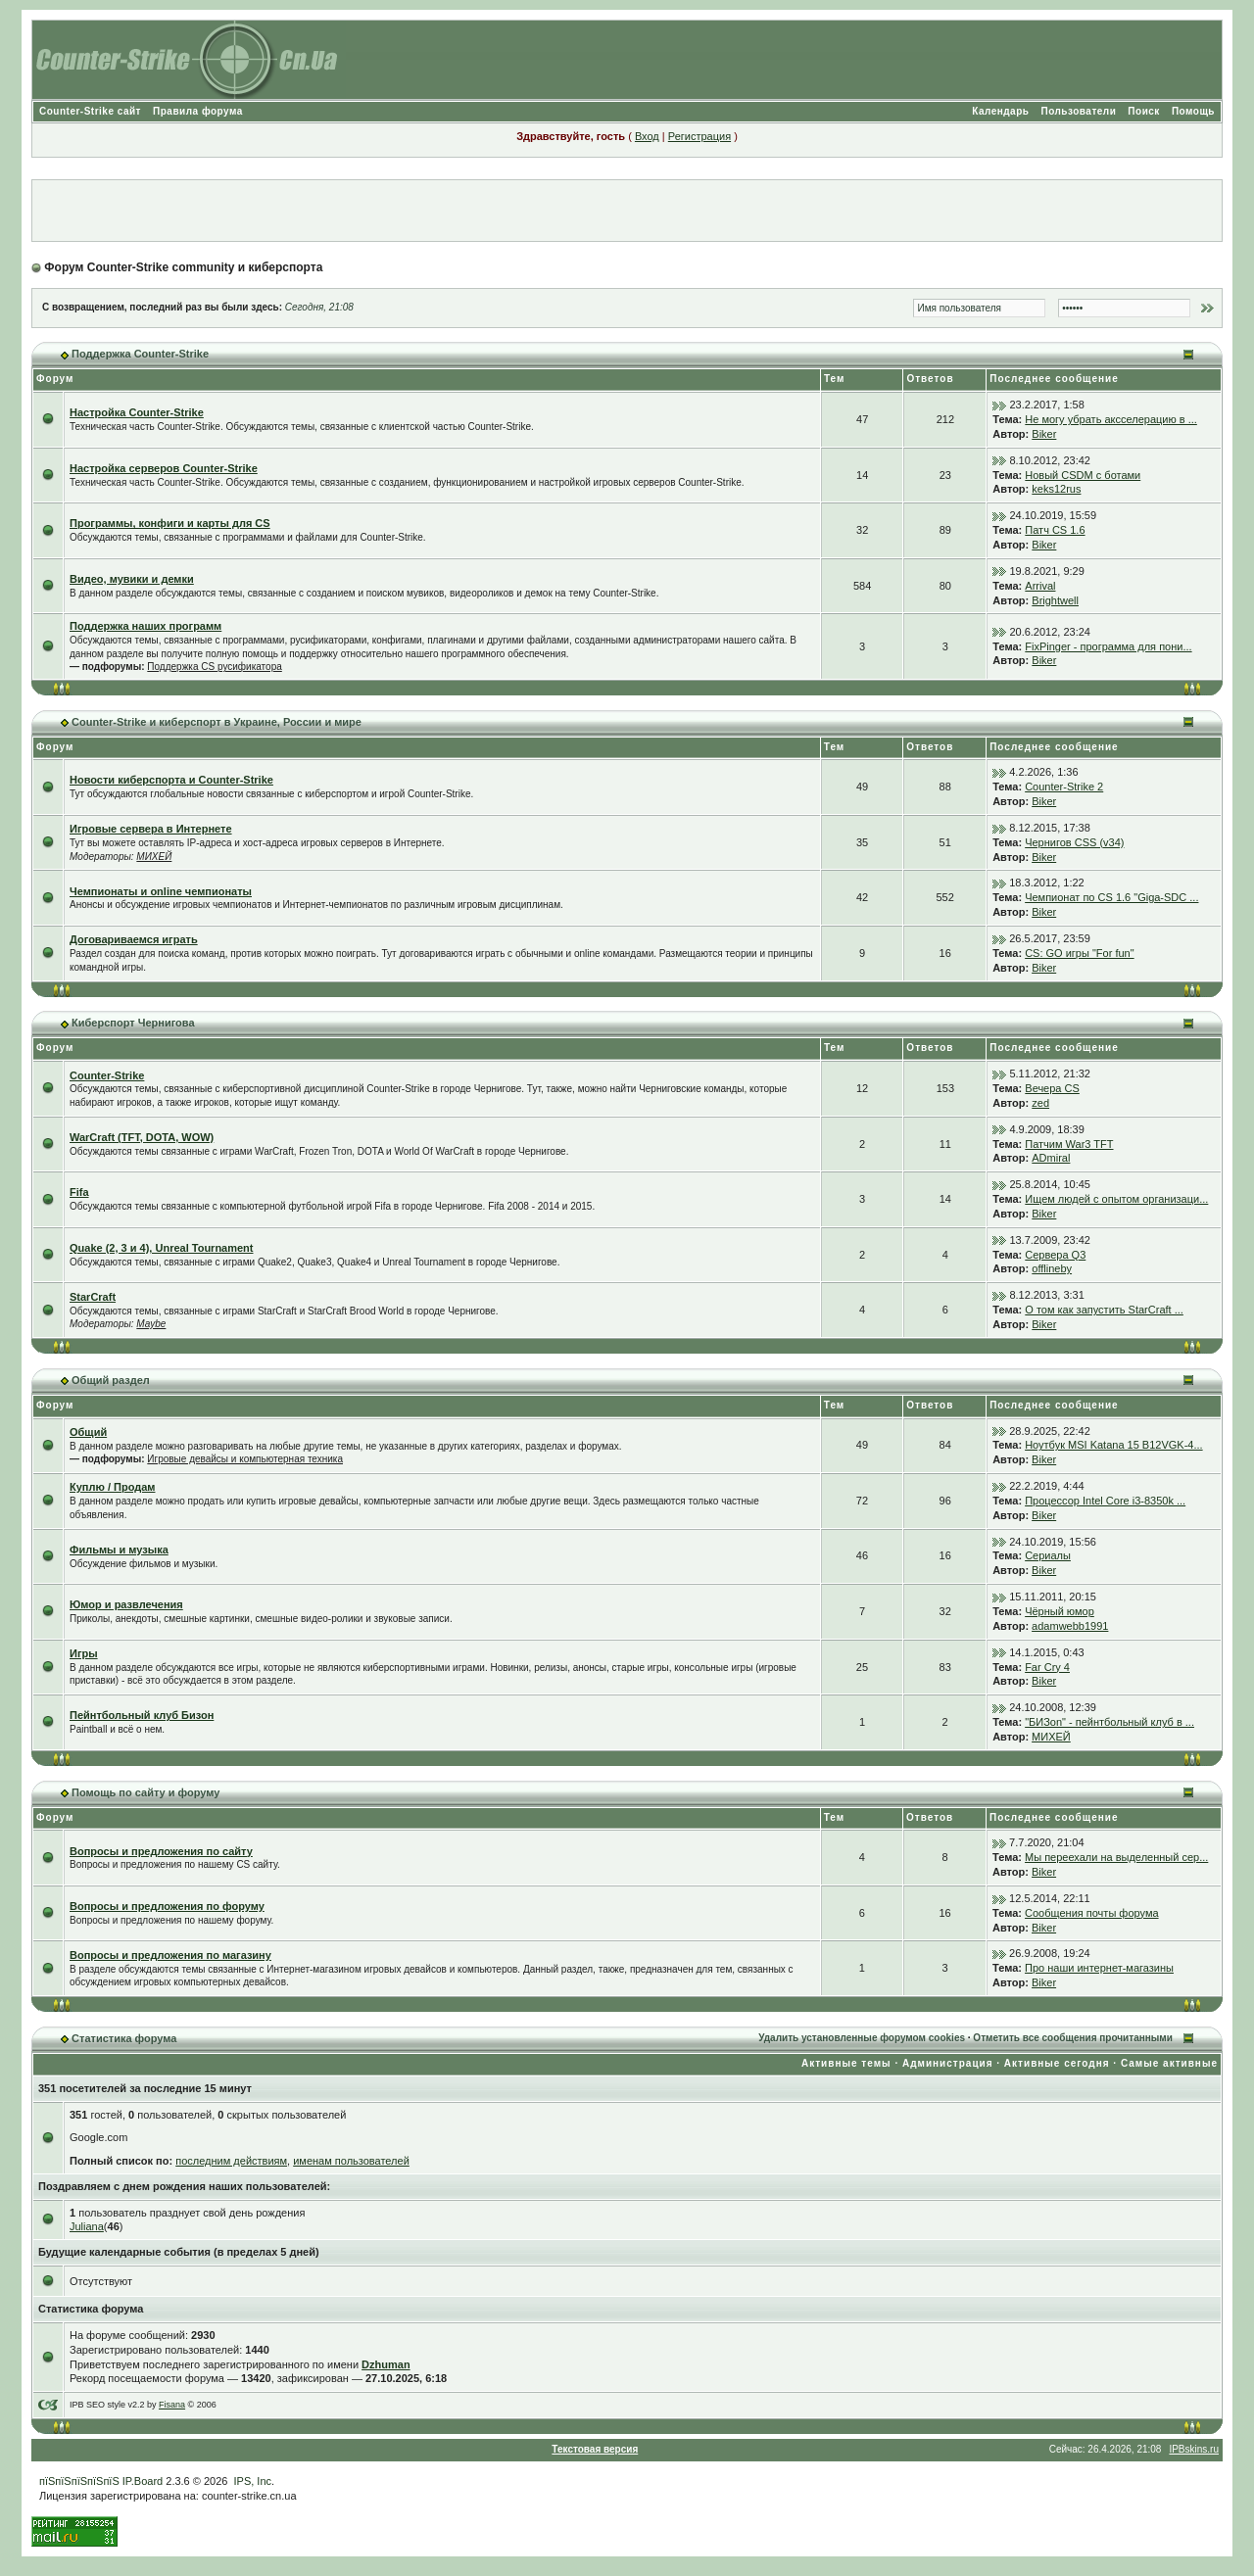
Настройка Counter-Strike (137, 412)
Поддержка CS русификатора (214, 666)
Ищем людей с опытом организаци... (1116, 1199)
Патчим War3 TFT (1069, 1144)
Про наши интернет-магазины (1099, 1968)
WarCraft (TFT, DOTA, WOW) (142, 1137)
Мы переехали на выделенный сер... (1116, 1857)
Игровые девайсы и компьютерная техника (245, 1459)
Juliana (87, 2226)
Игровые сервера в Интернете (151, 829)
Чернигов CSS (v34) (1074, 842)
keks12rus (1056, 489)
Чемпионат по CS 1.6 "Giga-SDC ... (1111, 897)
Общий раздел (111, 1380)
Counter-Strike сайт (90, 111)
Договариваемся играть (134, 939)
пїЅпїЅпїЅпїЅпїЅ (79, 2481)
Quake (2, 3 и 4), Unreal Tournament (162, 1248)
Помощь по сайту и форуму (145, 1792)
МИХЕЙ (153, 856)
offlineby (1052, 1268)
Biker (1044, 434)
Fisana (172, 2404)
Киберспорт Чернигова (133, 1022)
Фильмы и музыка (119, 1549)
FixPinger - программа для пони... (1108, 646)
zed (1040, 1103)
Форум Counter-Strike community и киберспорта (183, 267)
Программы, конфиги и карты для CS (170, 523)
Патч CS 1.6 (1055, 530)
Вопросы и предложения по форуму (167, 1906)
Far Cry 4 (1047, 1667)
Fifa (79, 1192)
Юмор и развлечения (126, 1604)
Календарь (1000, 111)
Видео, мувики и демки (132, 579)
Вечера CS (1052, 1088)
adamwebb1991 (1070, 1626)
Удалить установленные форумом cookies (861, 2037)
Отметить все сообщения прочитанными (1073, 2037)
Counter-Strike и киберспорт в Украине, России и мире (217, 722)
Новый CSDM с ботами (1082, 475)
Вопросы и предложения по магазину (170, 1955)
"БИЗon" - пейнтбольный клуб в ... (1109, 1722)
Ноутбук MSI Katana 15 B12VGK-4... (1113, 1445)
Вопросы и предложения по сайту (161, 1851)
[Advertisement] (627, 210)
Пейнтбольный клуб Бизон (142, 1715)
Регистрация (699, 136)
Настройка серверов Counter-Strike (164, 468)
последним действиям (231, 2161)
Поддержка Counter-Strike (140, 353)
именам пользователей (351, 2161)
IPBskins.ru (1194, 2449)
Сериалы (1048, 1555)
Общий (88, 1432)
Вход (647, 136)
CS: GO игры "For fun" (1079, 953)
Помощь (1193, 111)
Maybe (151, 1323)
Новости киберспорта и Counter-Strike (171, 780)
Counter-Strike (107, 1075)
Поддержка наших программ (145, 626)
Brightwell (1055, 600)
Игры (84, 1653)
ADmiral (1051, 1158)
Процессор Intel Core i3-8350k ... (1105, 1500)
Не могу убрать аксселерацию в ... (1111, 419)
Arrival (1040, 586)
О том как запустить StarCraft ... (1104, 1309)
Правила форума (198, 111)
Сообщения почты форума (1092, 1913)
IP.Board (142, 2481)
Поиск (1144, 111)
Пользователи (1078, 111)
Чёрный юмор (1059, 1611)
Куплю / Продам (112, 1487)
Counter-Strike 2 (1064, 786)
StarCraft (93, 1297)
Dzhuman (386, 2364)
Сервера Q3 (1055, 1255)
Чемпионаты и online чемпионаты (161, 891)
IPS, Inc (253, 2481)
